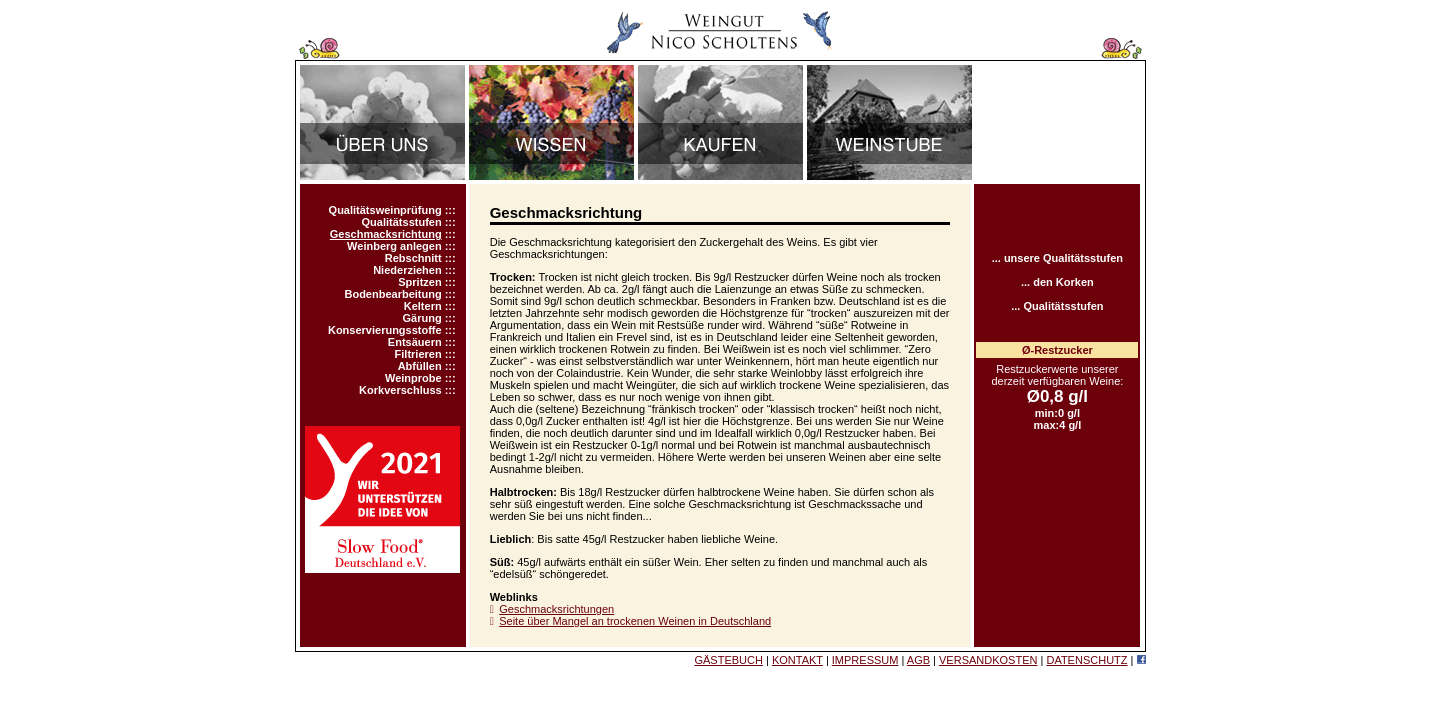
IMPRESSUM (865, 660)
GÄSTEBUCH (728, 660)
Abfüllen (420, 366)
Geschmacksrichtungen (556, 609)
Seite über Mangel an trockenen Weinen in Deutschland (635, 621)
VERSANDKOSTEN (988, 660)
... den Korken (1057, 282)
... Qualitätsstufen (1057, 306)
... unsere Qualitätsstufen (1057, 258)
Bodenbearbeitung (392, 294)
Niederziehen (407, 270)
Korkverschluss (400, 390)
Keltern (423, 306)
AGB (918, 660)
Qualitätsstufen (402, 222)
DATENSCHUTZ (1086, 660)
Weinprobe (413, 378)
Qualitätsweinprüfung (385, 210)
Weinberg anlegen (394, 246)
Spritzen (419, 282)
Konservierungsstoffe (385, 330)
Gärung (422, 318)
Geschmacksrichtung (386, 234)
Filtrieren (418, 354)
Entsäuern (415, 342)
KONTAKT (797, 660)
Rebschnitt (413, 258)
